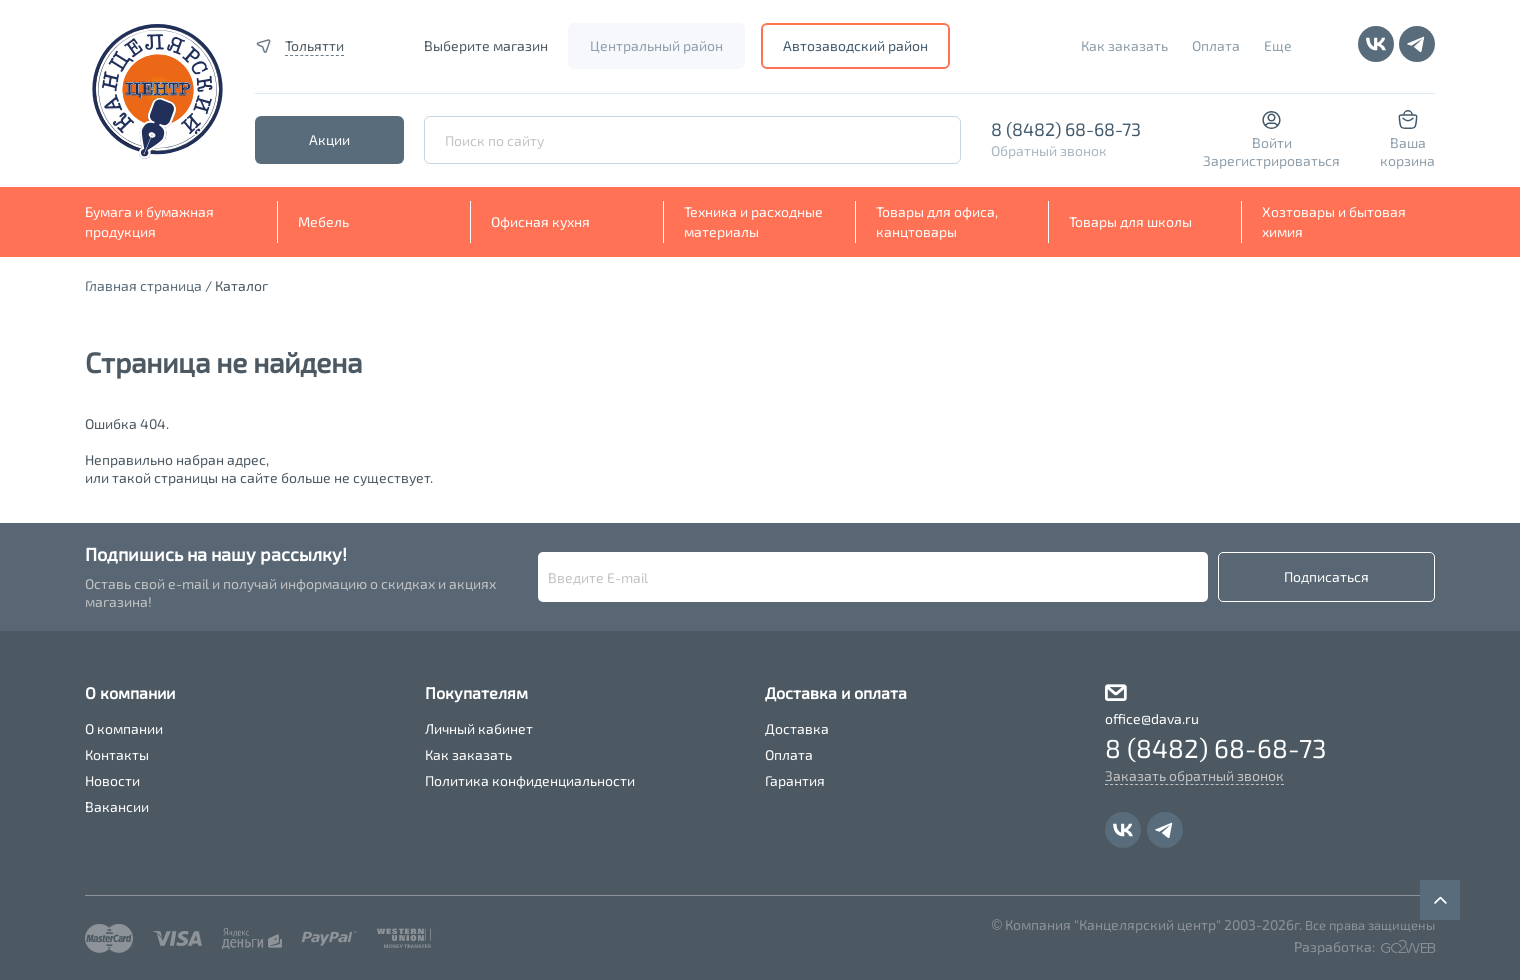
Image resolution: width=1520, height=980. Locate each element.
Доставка (797, 728)
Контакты (117, 754)
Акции (329, 139)
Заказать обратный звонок (1194, 775)
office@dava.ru (1152, 718)
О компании (124, 728)
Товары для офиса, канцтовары (937, 221)
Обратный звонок (1049, 150)
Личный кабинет (479, 728)
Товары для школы (1130, 221)
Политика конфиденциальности (530, 780)
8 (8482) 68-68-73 (1066, 129)
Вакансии (117, 806)
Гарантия (795, 780)
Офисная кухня (540, 221)
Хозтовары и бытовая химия (1334, 221)
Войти (1272, 142)
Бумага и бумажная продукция (149, 221)
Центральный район (656, 45)
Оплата (1216, 45)
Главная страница (143, 285)
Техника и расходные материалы (753, 221)
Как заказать (1124, 45)
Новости (112, 780)
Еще (1278, 45)
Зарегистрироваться (1271, 160)
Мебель (323, 221)
